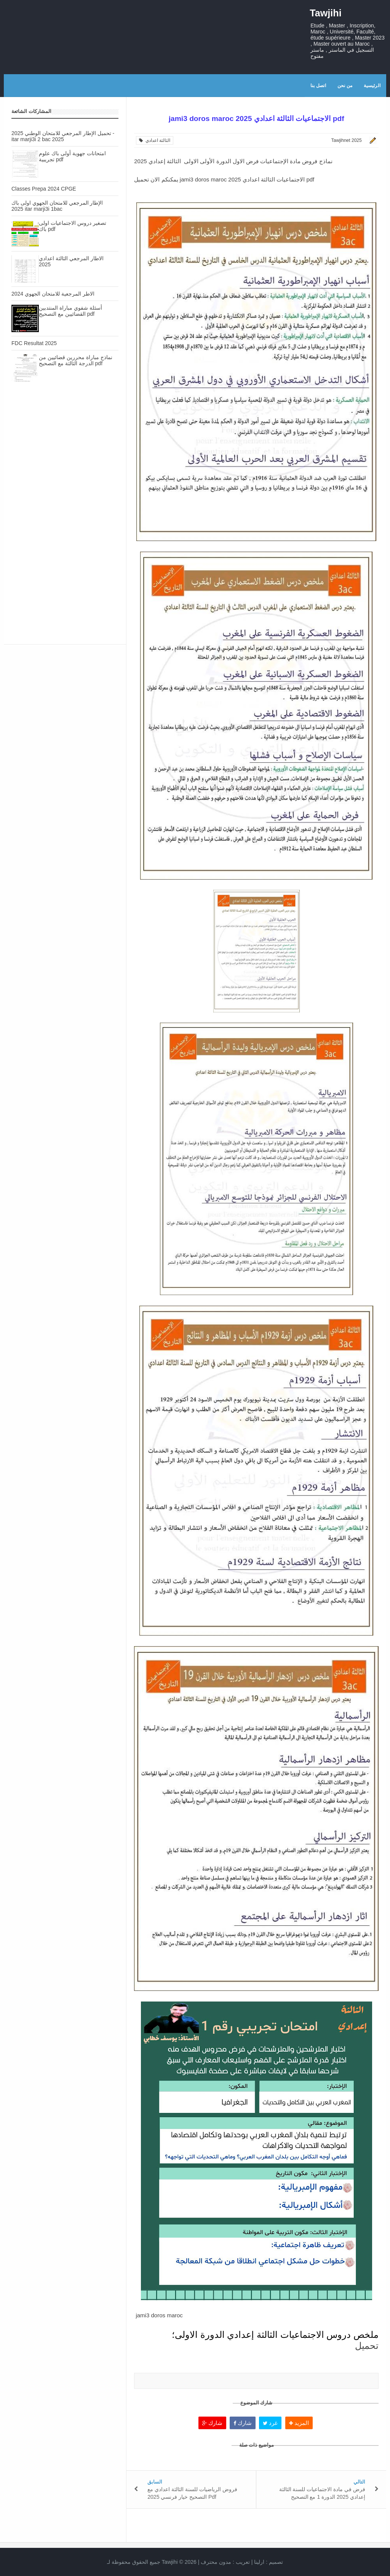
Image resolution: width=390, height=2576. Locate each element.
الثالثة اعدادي (154, 140)
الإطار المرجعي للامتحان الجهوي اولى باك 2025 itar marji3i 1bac (57, 206)
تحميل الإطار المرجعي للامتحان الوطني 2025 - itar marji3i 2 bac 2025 (62, 136)
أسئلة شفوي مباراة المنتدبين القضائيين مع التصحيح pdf (70, 311)
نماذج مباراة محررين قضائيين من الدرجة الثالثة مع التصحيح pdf (75, 360)
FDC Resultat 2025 (34, 343)
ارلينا (259, 2562)
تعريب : (225, 2562)
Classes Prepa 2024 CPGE (43, 189)
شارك (212, 2423)
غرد (270, 2423)
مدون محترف (216, 2562)
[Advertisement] (64, 455)
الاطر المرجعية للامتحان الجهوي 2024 (52, 294)
